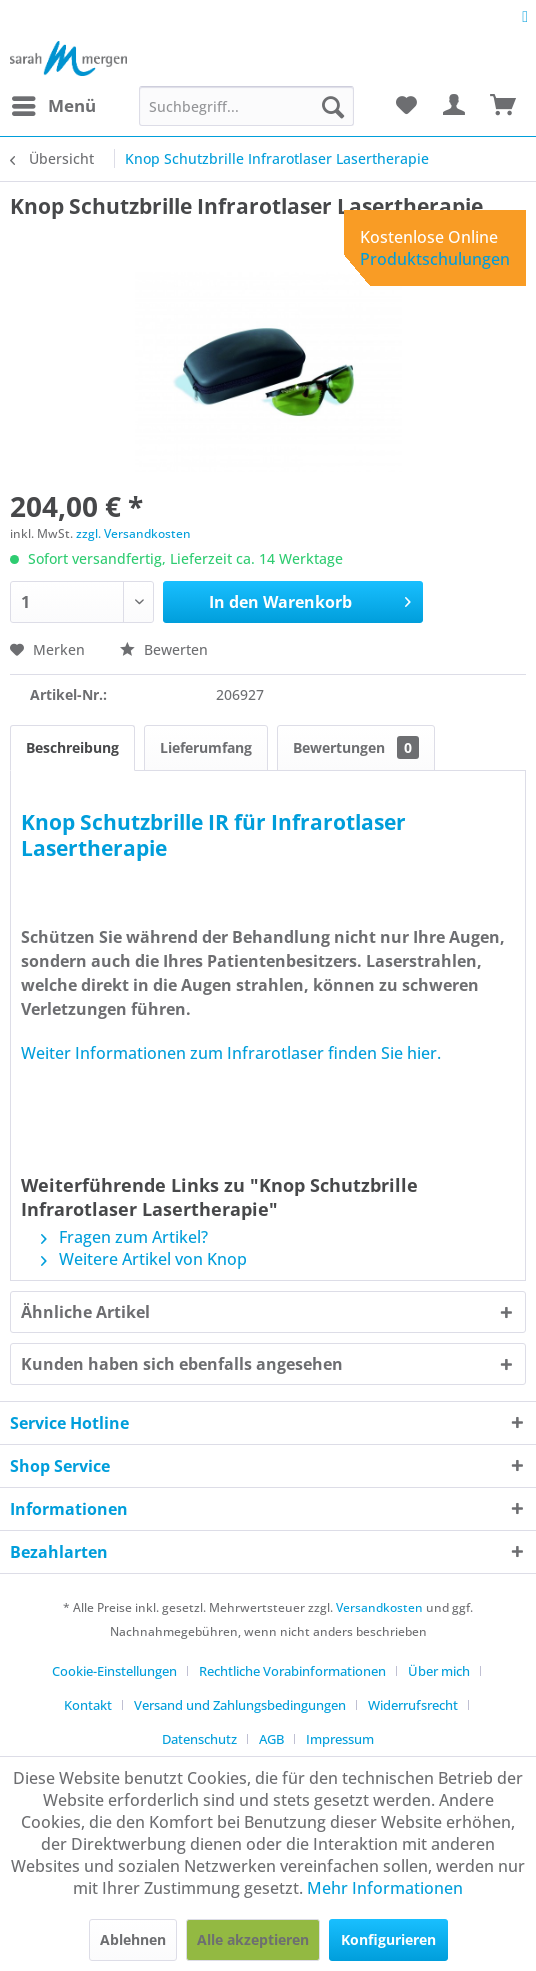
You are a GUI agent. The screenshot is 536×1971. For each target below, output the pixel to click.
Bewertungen (356, 747)
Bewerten (164, 649)
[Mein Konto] (455, 106)
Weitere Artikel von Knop (144, 1259)
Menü (54, 103)
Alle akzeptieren (253, 1939)
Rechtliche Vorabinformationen (292, 1671)
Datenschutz (199, 1739)
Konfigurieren (388, 1939)
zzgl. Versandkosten (133, 533)
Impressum (340, 1739)
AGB (271, 1739)
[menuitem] (53, 106)
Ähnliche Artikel (85, 1312)
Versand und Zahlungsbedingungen (240, 1705)
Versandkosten (379, 1607)
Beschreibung (72, 747)
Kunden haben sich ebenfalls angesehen (182, 1364)
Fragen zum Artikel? (124, 1237)
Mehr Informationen (385, 1888)
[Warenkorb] (504, 106)
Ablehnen (133, 1939)
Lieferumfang (206, 747)
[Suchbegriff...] (246, 106)
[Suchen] (333, 106)
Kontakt (88, 1705)
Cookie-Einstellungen (114, 1671)
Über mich (439, 1671)
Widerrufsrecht (413, 1705)
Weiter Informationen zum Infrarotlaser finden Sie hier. (231, 1053)
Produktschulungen (435, 259)
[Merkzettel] (406, 106)
